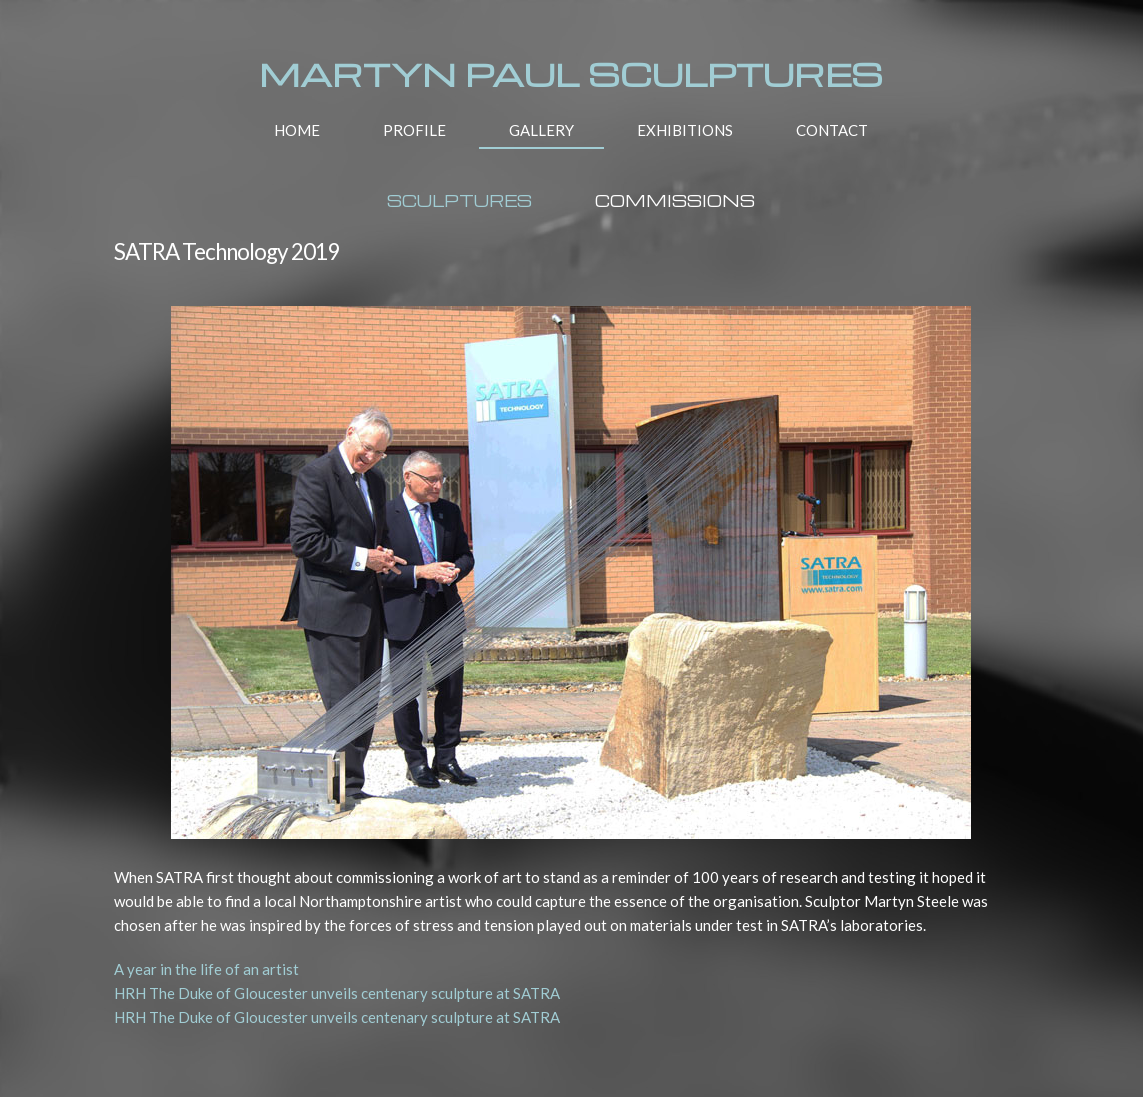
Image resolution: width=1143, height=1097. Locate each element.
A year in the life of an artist (206, 969)
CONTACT (832, 130)
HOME (297, 130)
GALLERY (541, 130)
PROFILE (414, 130)
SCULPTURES (459, 200)
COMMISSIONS (675, 200)
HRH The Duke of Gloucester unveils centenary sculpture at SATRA (337, 993)
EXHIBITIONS (685, 130)
